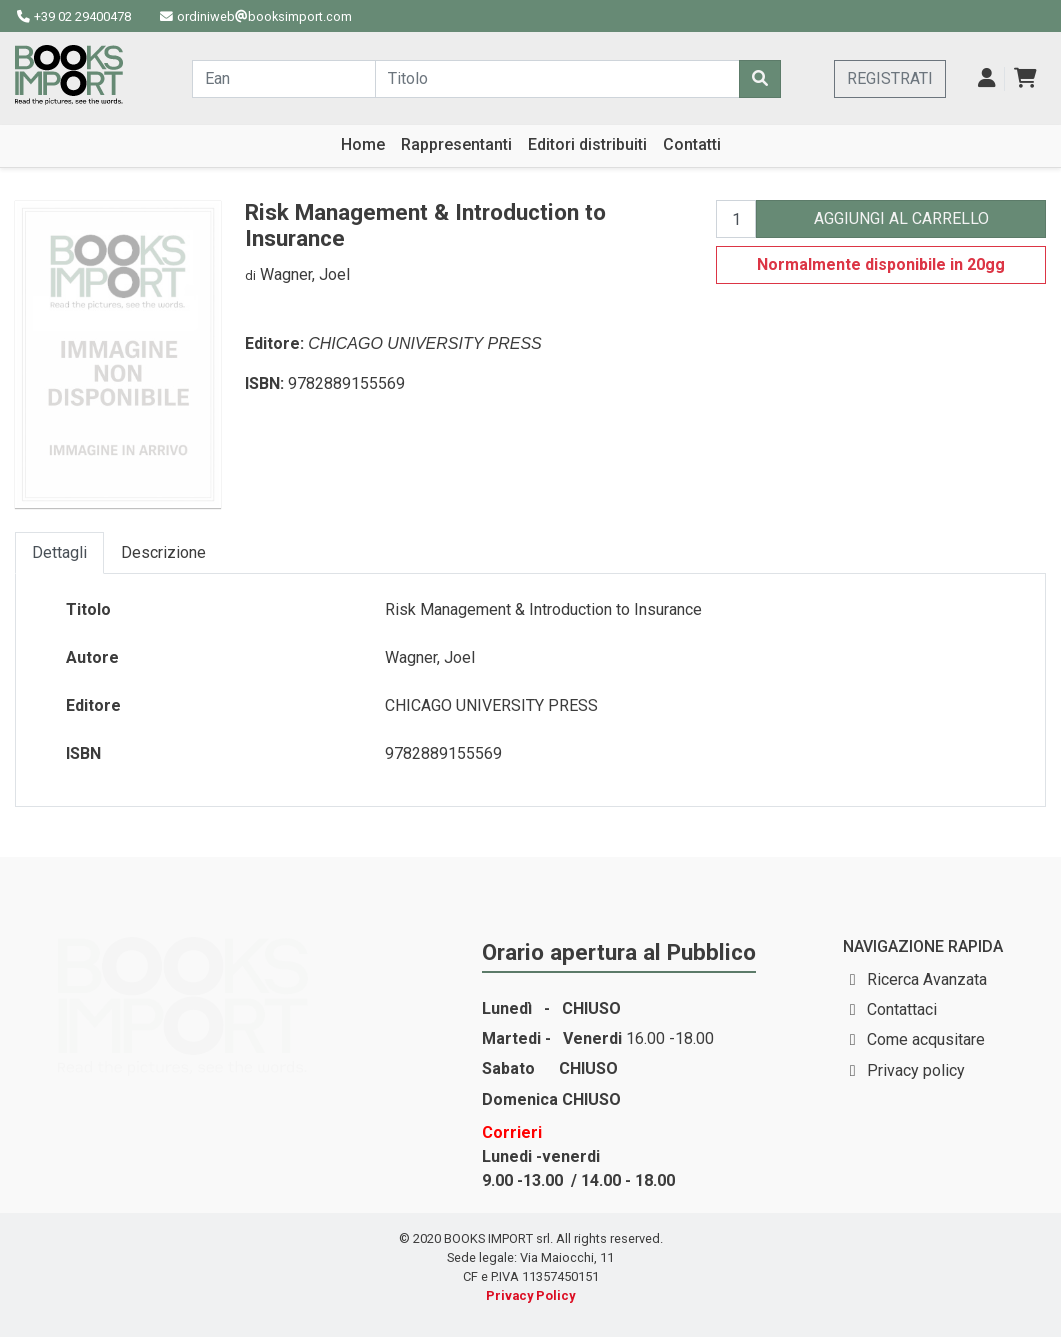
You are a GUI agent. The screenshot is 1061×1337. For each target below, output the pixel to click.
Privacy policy (916, 1070)
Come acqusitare (926, 1039)
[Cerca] (760, 79)
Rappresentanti (456, 144)
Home (363, 144)
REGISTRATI (890, 78)
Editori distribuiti (587, 144)
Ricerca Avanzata (927, 979)
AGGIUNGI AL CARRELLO (901, 218)
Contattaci (902, 1009)
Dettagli (59, 552)
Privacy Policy (530, 1295)
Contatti (692, 144)
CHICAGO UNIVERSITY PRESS (425, 343)
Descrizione (163, 552)
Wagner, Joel (305, 274)
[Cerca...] (284, 79)
